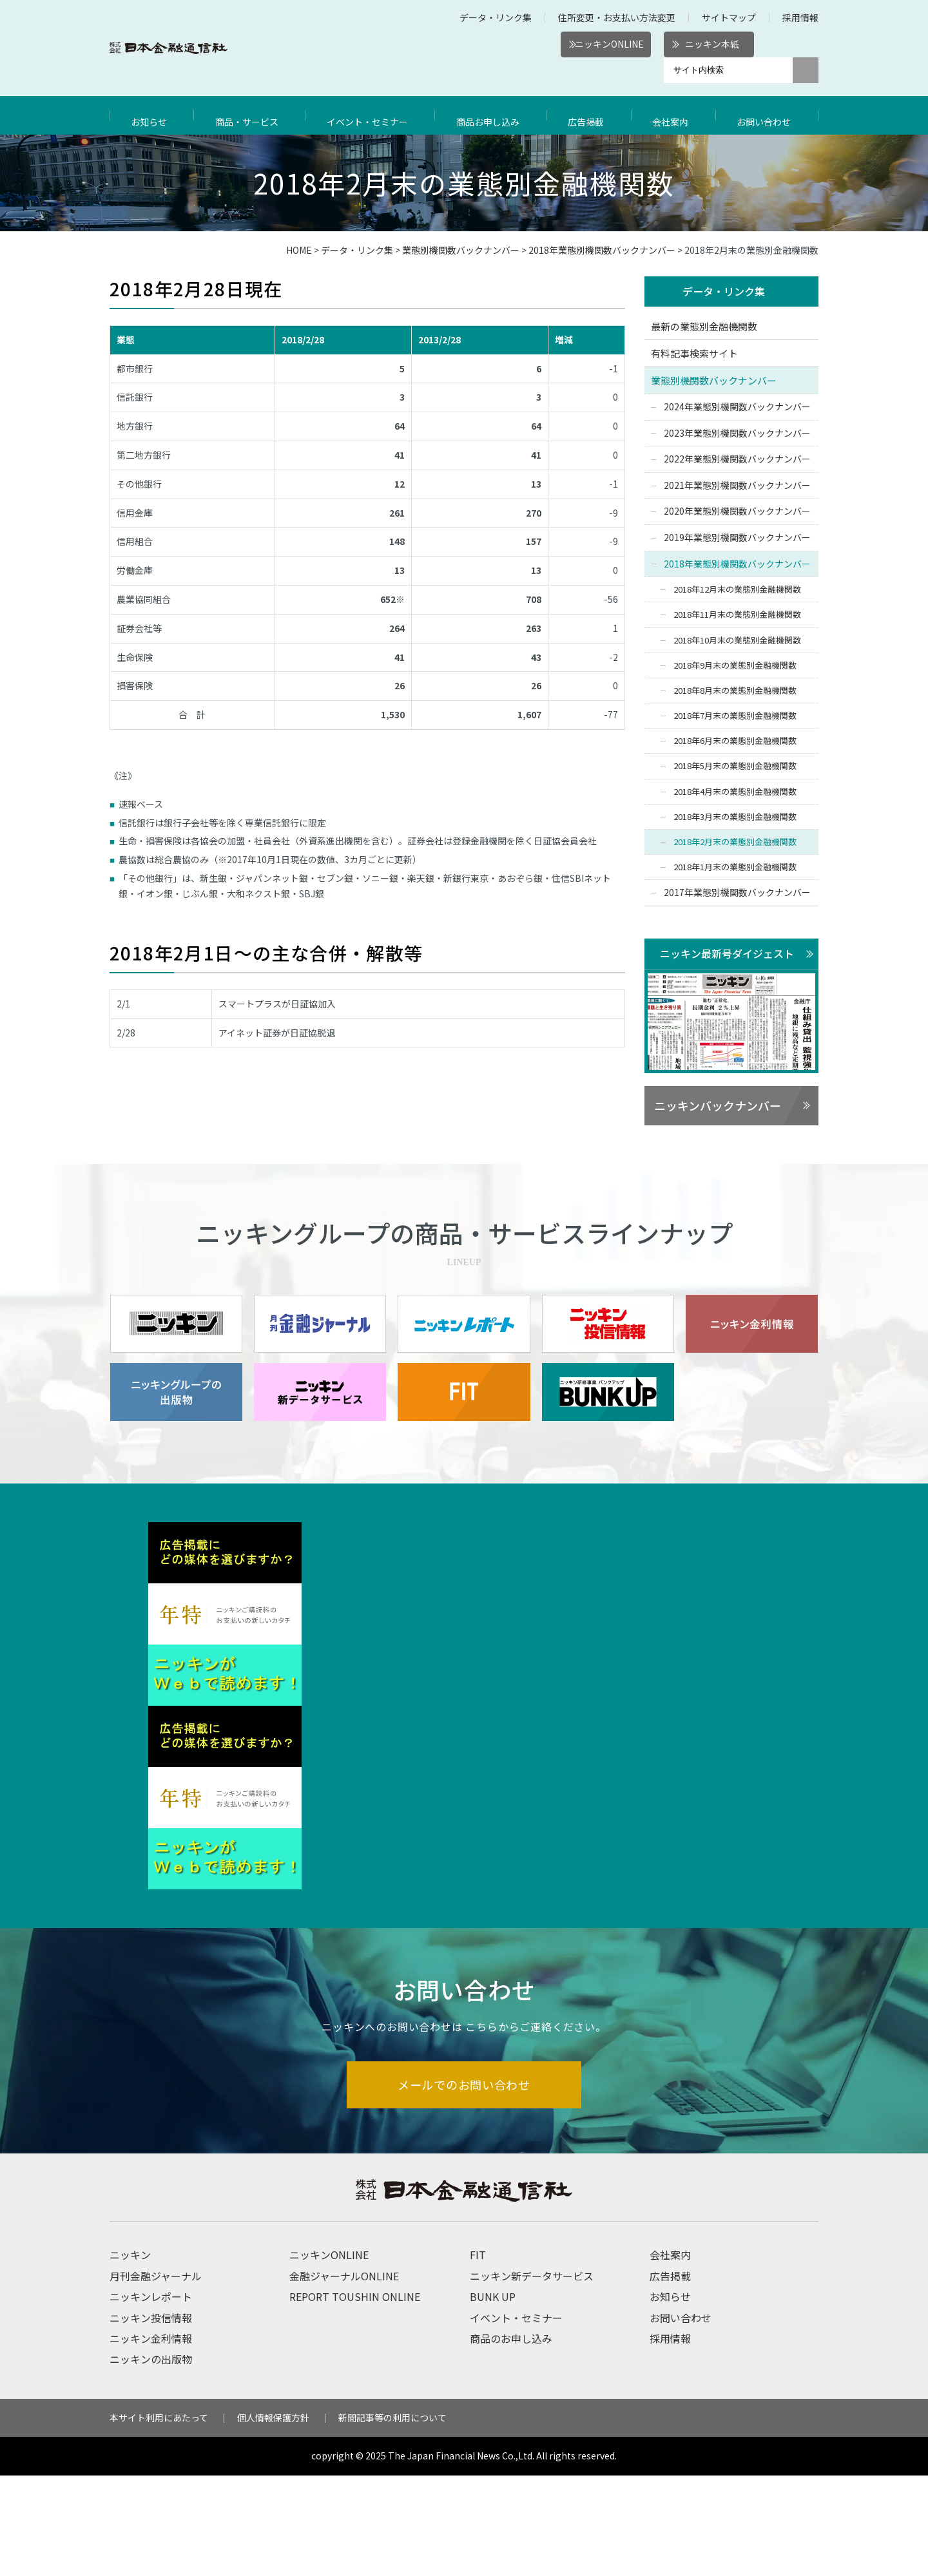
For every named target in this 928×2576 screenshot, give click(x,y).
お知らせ (150, 115)
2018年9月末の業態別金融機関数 (735, 666)
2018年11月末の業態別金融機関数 (737, 615)
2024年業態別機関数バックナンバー (737, 407)
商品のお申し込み (511, 2439)
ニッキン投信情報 (151, 2417)
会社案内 (674, 115)
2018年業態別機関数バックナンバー (601, 249)
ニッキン (130, 2355)
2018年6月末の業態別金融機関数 (735, 742)
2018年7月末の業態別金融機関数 (735, 717)
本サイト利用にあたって (159, 2518)
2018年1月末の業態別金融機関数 (735, 868)
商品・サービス (248, 115)
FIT (478, 2355)
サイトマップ (729, 17)
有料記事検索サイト (694, 354)
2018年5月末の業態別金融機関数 (735, 767)
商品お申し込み (495, 115)
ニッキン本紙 (712, 43)
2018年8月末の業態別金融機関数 (735, 691)
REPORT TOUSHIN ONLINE (354, 2397)
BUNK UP (493, 2397)
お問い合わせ (767, 115)
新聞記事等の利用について (392, 2518)
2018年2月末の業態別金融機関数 (735, 843)
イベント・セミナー (371, 115)
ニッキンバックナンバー (717, 1106)
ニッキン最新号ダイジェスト (727, 954)
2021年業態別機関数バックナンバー (737, 485)
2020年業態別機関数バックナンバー (737, 512)
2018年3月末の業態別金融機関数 (735, 817)
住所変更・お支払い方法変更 (616, 17)
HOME (299, 249)
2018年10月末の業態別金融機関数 (737, 640)
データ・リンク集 (495, 17)
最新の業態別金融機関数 (704, 327)
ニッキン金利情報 (151, 2439)
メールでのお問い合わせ (464, 2184)
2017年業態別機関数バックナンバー (737, 893)
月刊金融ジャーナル (156, 2376)
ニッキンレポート (151, 2397)
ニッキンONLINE (609, 43)
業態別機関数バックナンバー (460, 249)
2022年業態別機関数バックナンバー (737, 459)
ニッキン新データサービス (532, 2376)
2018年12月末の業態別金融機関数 (737, 590)
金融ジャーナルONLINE (344, 2376)
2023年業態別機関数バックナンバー (737, 433)
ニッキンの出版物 (151, 2459)
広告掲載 (592, 115)
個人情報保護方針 (273, 2518)
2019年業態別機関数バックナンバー (737, 537)
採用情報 (800, 17)
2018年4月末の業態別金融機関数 (735, 792)
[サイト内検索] (728, 70)
